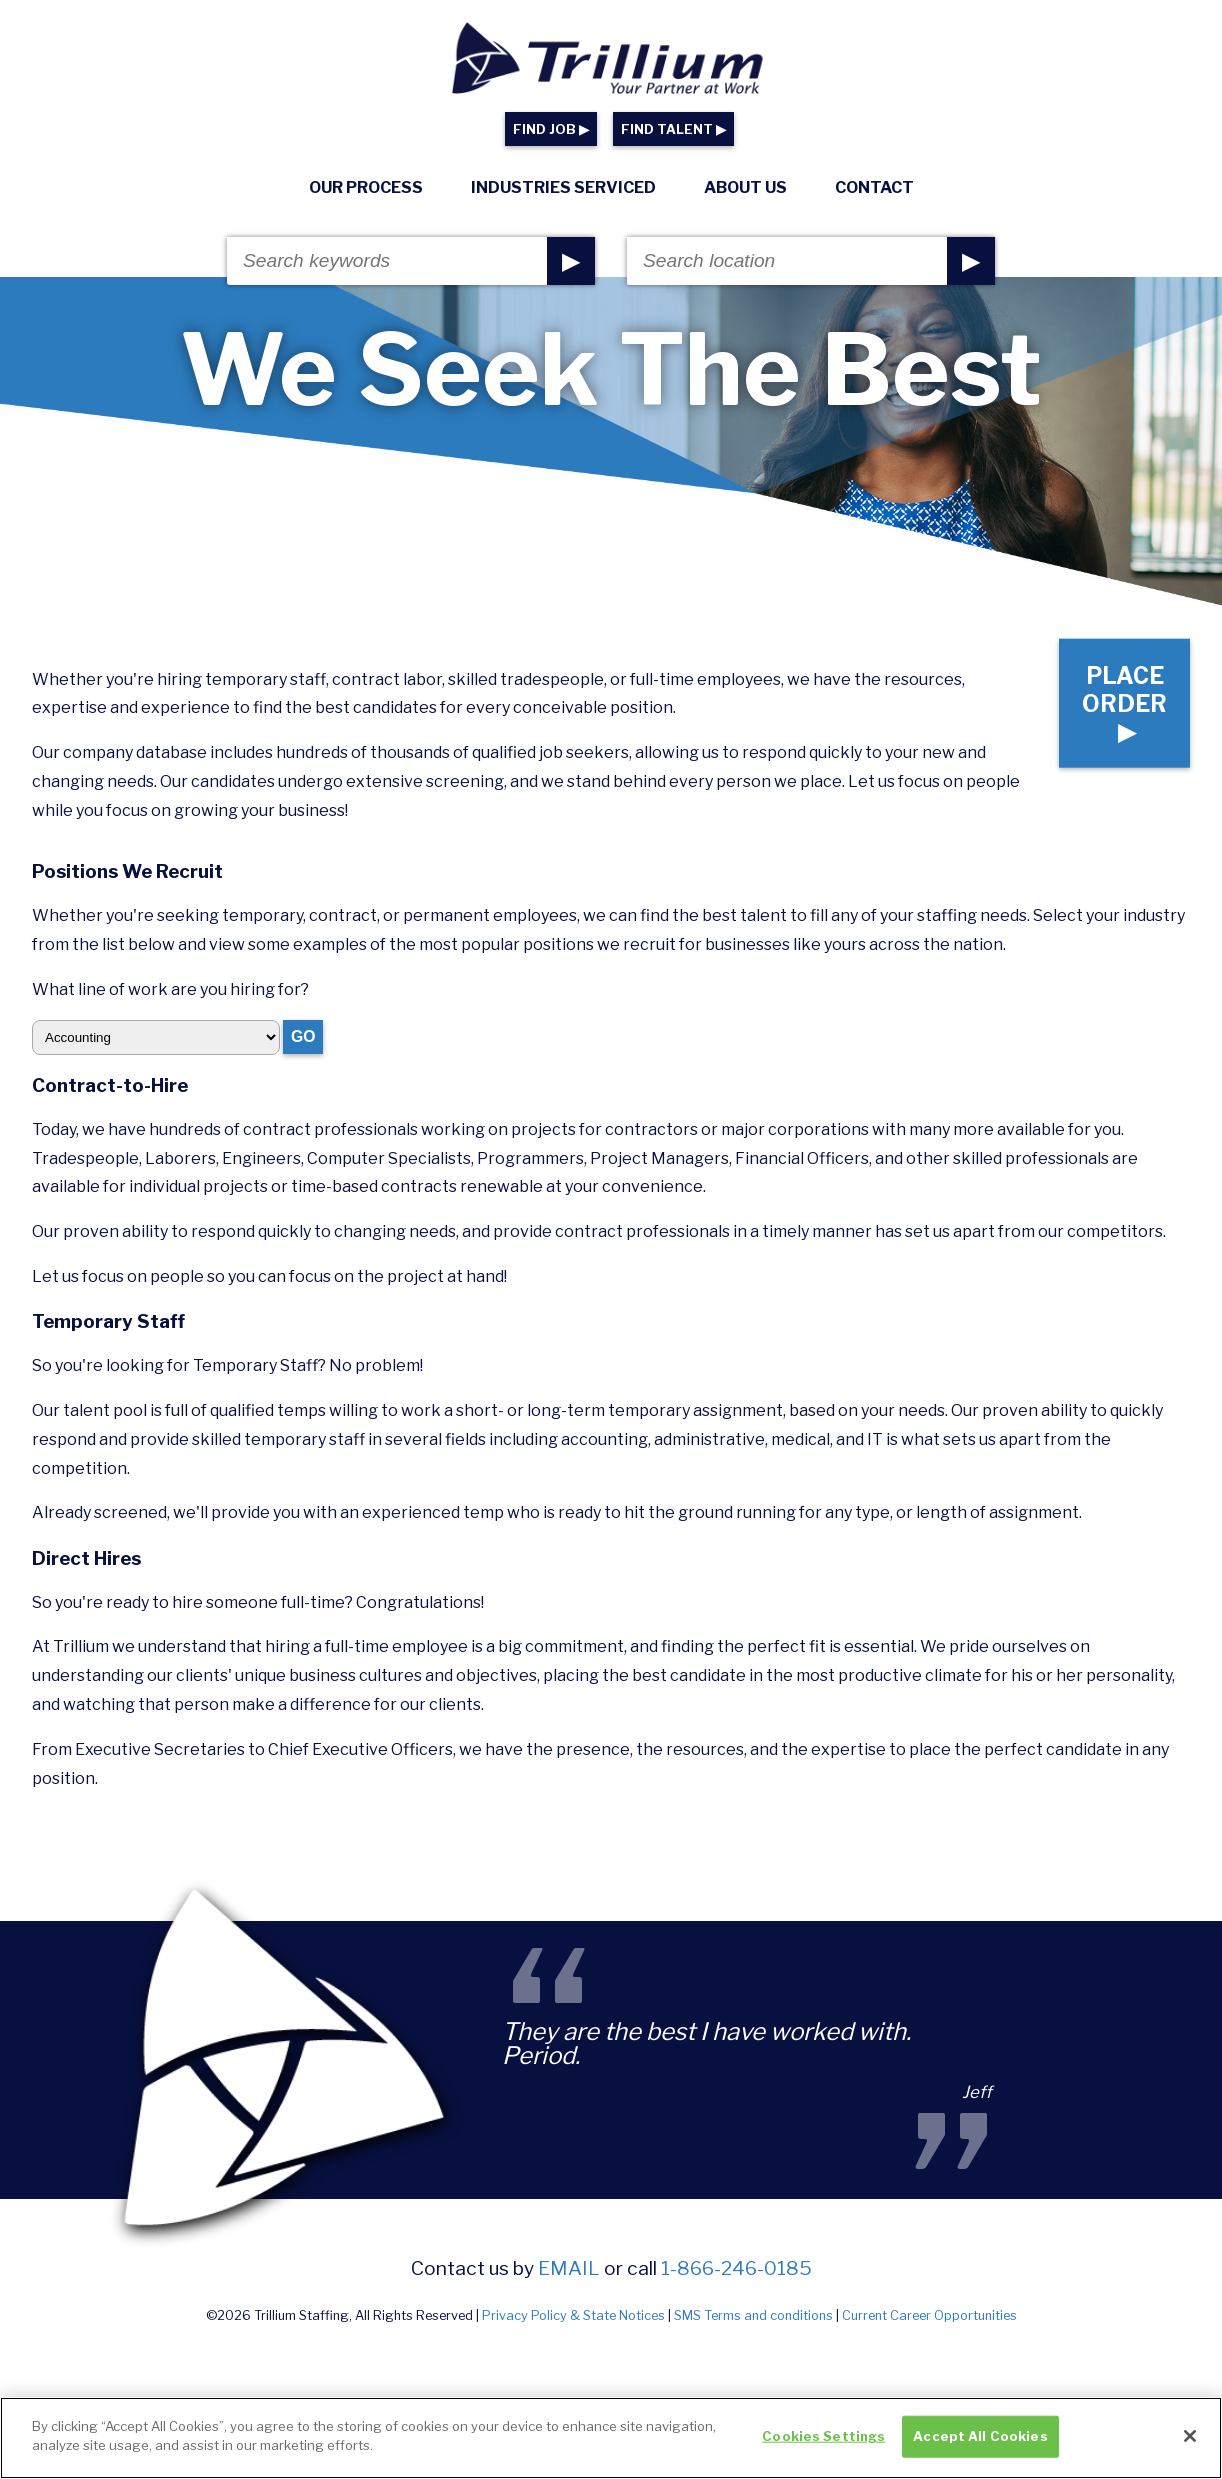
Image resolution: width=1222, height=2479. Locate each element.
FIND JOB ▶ (551, 129)
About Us (745, 187)
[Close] (1190, 2436)
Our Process (366, 187)
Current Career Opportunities (929, 2315)
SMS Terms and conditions (753, 2315)
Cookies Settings (823, 2436)
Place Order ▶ (1123, 700)
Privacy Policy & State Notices (573, 2315)
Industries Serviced (563, 187)
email (569, 2268)
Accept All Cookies (980, 2436)
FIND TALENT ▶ (673, 129)
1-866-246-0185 (736, 2268)
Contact (874, 187)
